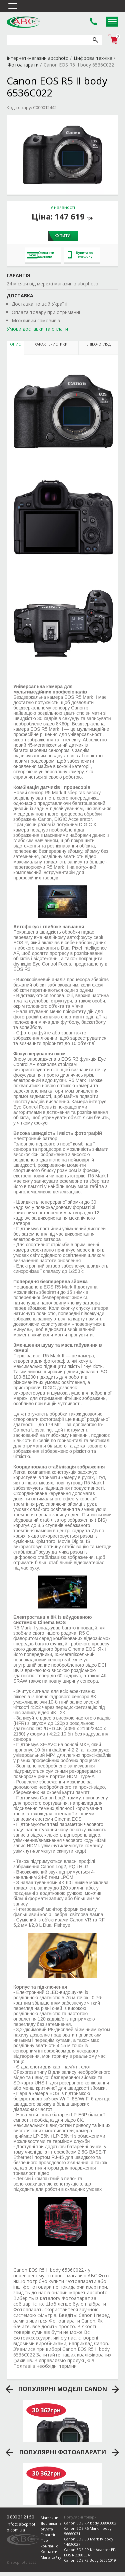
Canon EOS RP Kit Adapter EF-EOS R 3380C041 (90, 2552)
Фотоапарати (23, 65)
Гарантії (48, 2534)
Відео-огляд (98, 344)
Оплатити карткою (40, 254)
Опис (15, 344)
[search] (95, 40)
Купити (62, 235)
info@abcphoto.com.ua (21, 2527)
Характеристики (51, 344)
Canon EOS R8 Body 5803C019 (90, 2560)
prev (9, 2389)
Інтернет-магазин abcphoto (38, 58)
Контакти (49, 2551)
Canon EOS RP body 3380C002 (90, 2522)
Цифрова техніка (93, 58)
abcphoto (23, 22)
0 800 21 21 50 (20, 2517)
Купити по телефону (80, 254)
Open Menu (112, 22)
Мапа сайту (51, 2557)
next (115, 2389)
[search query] (47, 40)
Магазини (49, 2517)
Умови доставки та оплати (37, 329)
